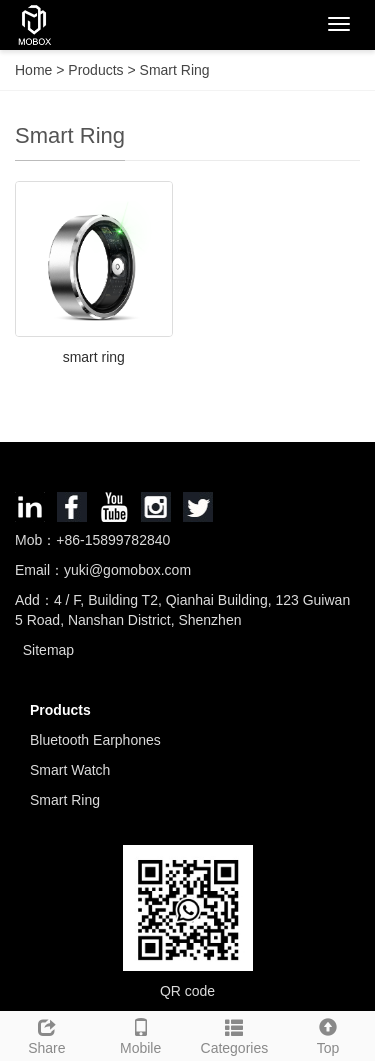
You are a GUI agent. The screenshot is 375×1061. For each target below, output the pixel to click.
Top (328, 1034)
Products (97, 70)
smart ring (94, 357)
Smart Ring (173, 70)
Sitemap (48, 650)
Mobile (141, 1034)
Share (47, 1034)
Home (33, 70)
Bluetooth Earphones (95, 740)
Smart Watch (70, 770)
